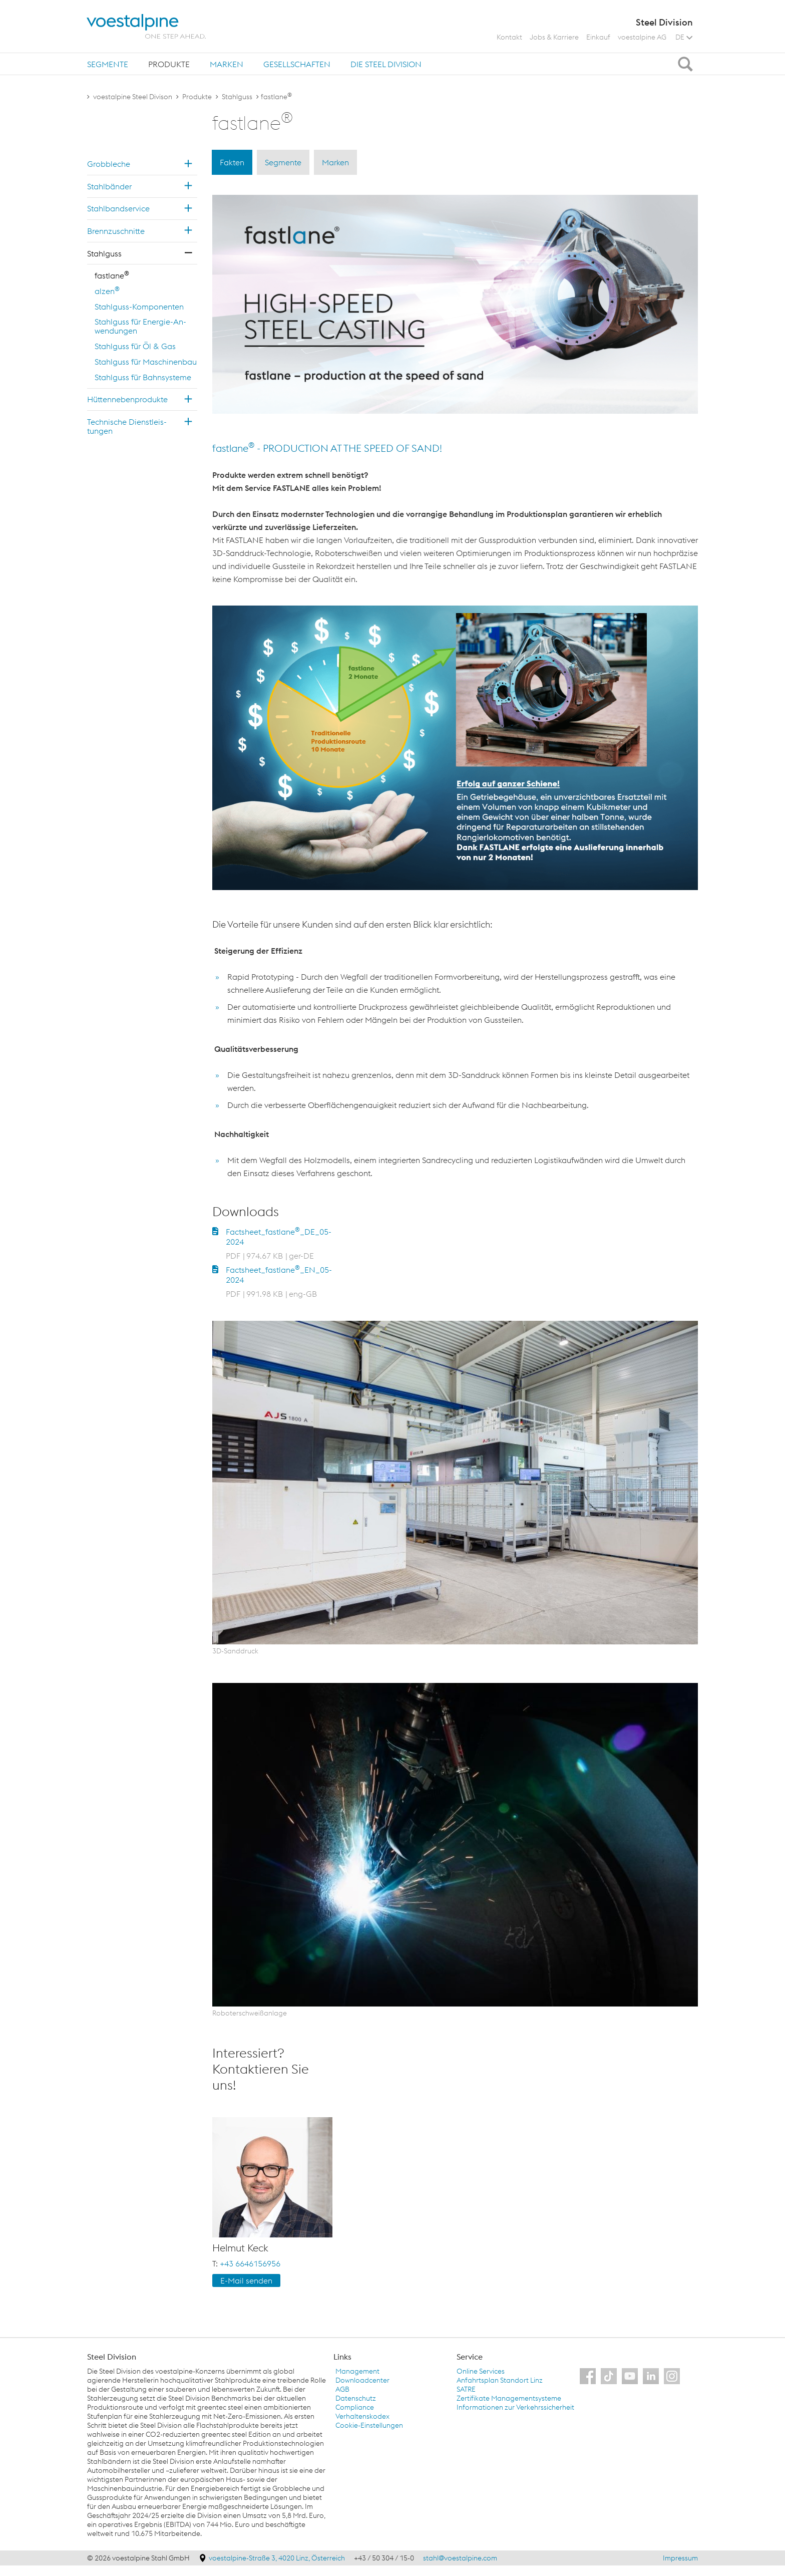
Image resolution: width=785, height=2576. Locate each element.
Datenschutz (355, 2398)
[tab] (107, 64)
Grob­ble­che (108, 164)
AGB (342, 2389)
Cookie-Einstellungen (369, 2425)
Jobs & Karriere (554, 37)
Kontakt (509, 37)
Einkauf (598, 37)
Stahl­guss (104, 253)
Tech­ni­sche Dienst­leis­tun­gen (127, 426)
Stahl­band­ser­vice (118, 208)
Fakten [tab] (232, 162)
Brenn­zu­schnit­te (116, 231)
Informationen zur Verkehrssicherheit (515, 2407)
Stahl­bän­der (109, 186)
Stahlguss (237, 96)
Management (357, 2371)
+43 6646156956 (250, 2263)
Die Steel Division (386, 64)
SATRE (466, 2389)
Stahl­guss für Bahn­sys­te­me (143, 377)
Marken (226, 64)
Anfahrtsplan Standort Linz (500, 2380)
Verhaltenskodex (362, 2416)
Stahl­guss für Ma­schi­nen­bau (146, 362)
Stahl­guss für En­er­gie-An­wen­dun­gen (140, 326)
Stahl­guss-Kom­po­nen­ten (139, 307)
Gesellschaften (296, 64)
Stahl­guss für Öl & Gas (135, 346)
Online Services (481, 2371)
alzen (107, 290)
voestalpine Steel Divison (132, 96)
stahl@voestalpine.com (460, 2557)
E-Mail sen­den (246, 2280)
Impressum (680, 2557)
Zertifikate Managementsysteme (509, 2398)
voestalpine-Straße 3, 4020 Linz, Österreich (277, 2557)
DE (683, 37)
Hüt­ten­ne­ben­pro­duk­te (127, 399)
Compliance (354, 2407)
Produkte (169, 64)
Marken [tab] (335, 162)
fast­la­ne (112, 274)
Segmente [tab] (283, 162)
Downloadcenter (362, 2380)
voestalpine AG (642, 37)
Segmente (107, 64)
